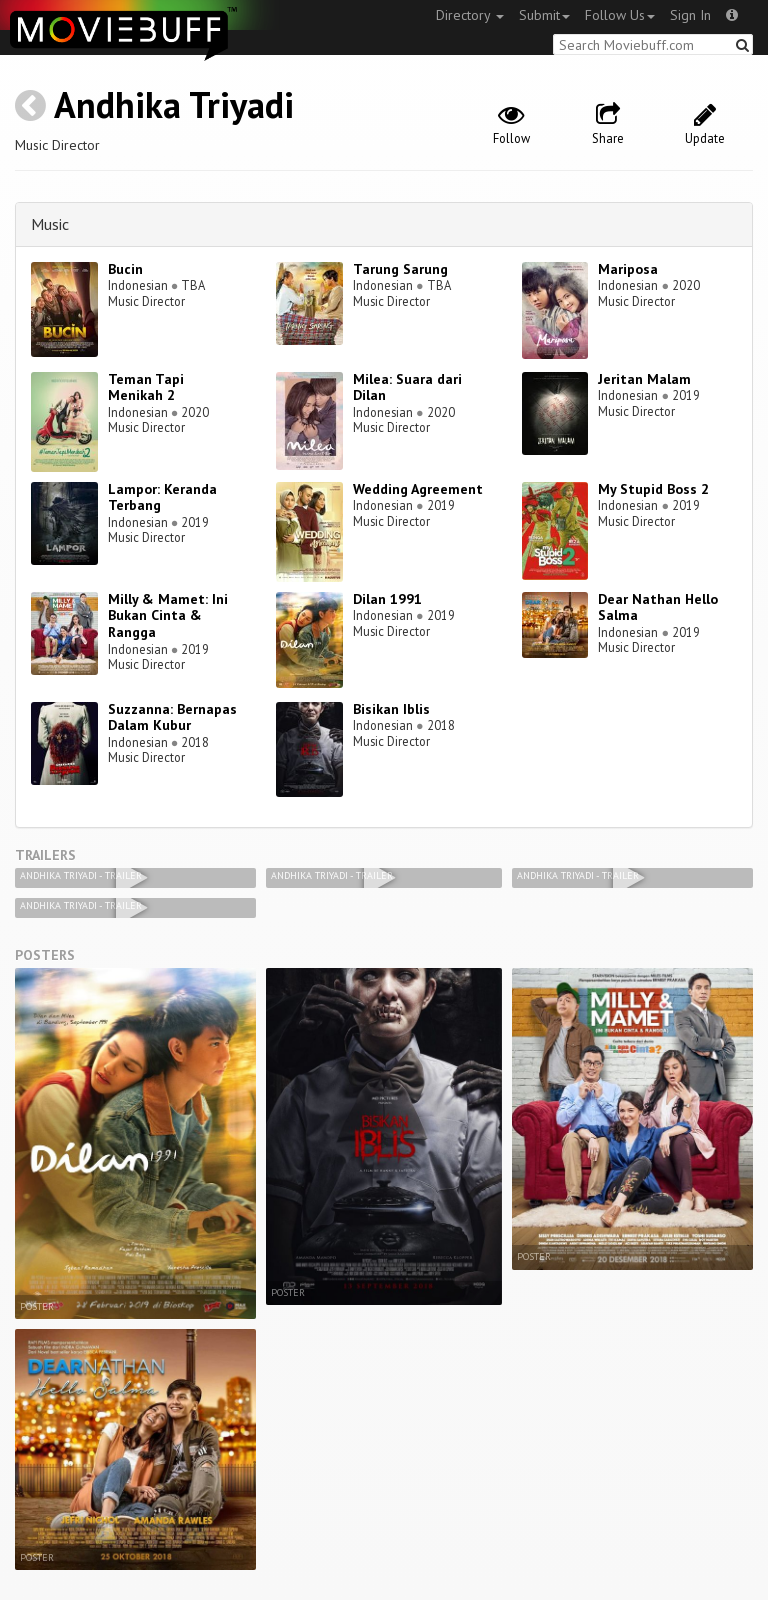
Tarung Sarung (400, 269)
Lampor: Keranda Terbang (162, 497)
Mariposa (628, 269)
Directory (470, 15)
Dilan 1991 (387, 599)
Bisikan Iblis (391, 709)
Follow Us (620, 15)
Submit (544, 15)
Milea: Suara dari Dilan (407, 387)
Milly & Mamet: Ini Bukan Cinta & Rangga (168, 616)
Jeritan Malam (644, 379)
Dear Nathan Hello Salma (658, 607)
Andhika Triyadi (174, 104)
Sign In (690, 15)
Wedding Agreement (418, 489)
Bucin (125, 269)
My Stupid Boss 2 (653, 489)
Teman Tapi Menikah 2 (146, 387)
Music (50, 224)
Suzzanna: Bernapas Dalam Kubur (172, 717)
